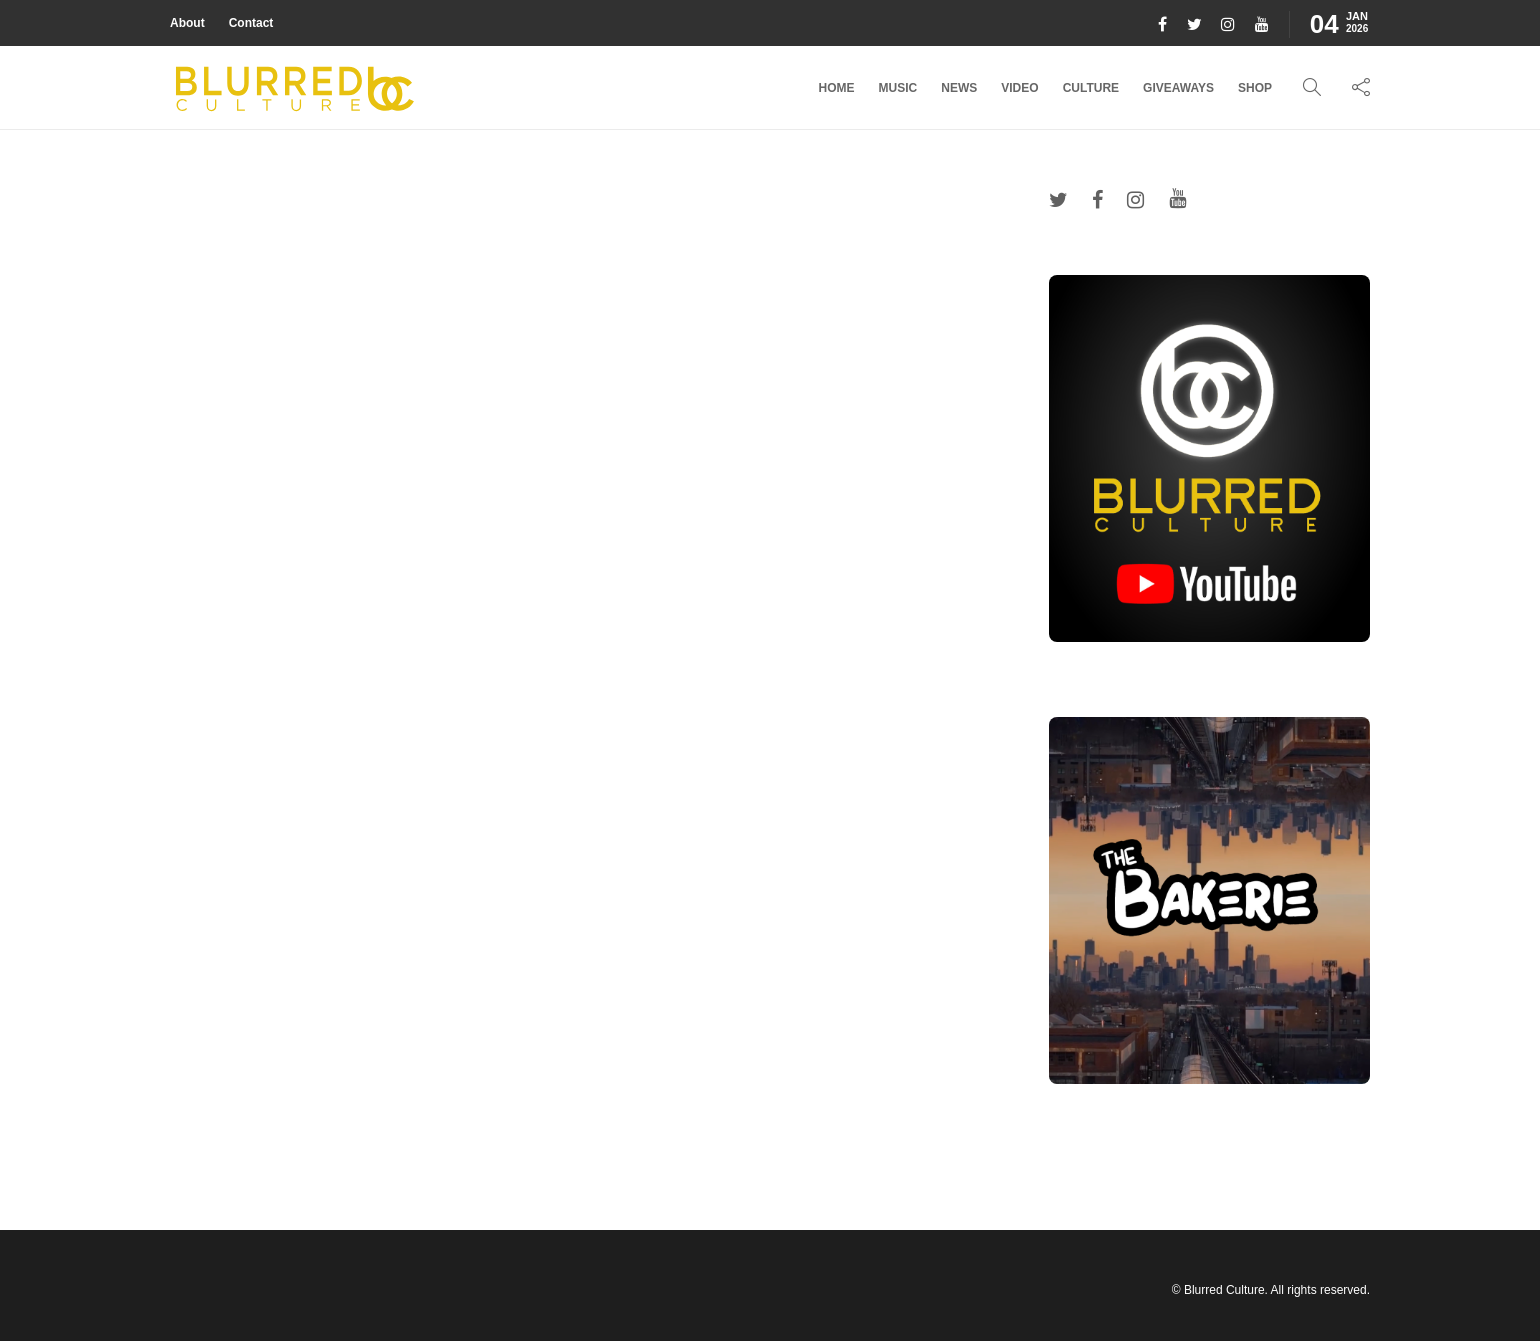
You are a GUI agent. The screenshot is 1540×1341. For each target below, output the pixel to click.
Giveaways (1178, 88)
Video (1019, 88)
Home (837, 88)
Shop (1255, 88)
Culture (1091, 88)
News (959, 88)
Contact (251, 23)
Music (898, 88)
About (187, 23)
